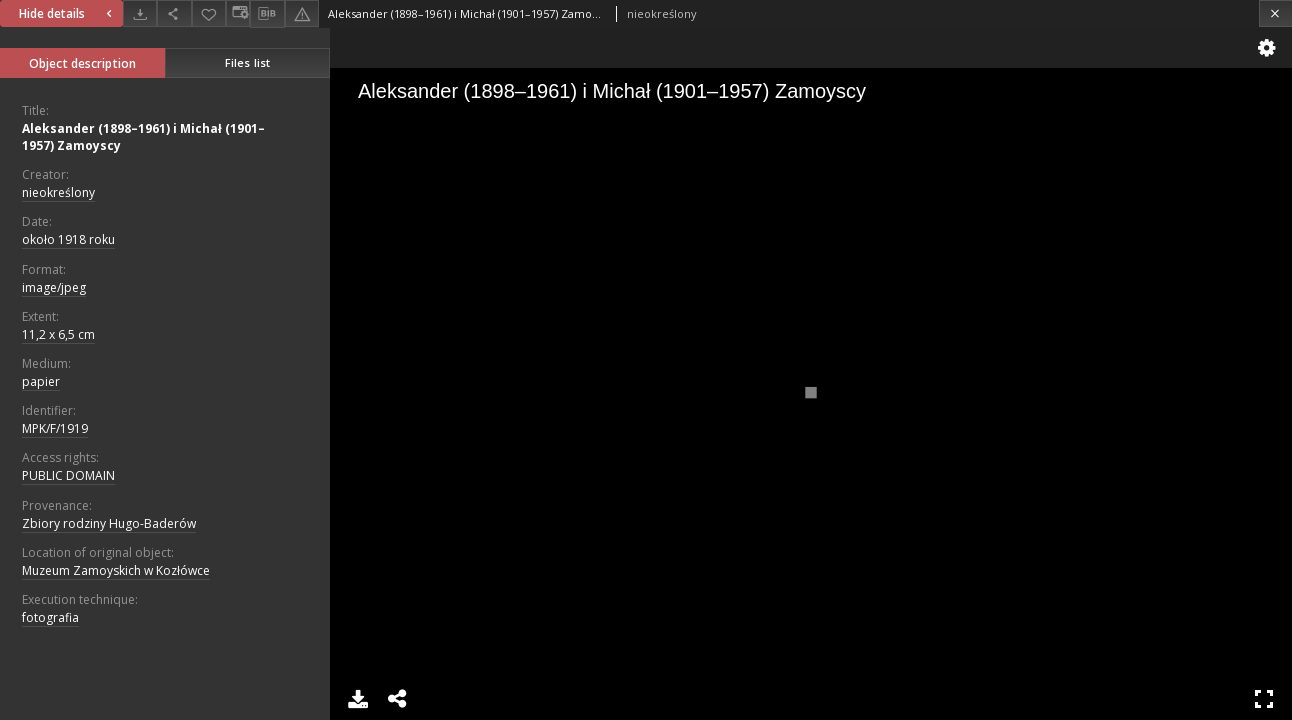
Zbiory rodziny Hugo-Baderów (109, 523)
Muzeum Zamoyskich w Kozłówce (116, 570)
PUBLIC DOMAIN (68, 475)
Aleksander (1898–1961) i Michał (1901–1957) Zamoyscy (143, 137)
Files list (247, 62)
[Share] (174, 13)
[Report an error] (302, 13)
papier (41, 381)
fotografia (50, 617)
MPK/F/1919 (55, 428)
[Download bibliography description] (267, 14)
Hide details (68, 13)
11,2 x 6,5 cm (58, 334)
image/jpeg (54, 287)
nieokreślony (58, 192)
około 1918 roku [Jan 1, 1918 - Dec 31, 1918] (68, 239)
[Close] (1275, 13)
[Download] (140, 13)
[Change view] (238, 13)
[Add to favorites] (209, 13)
